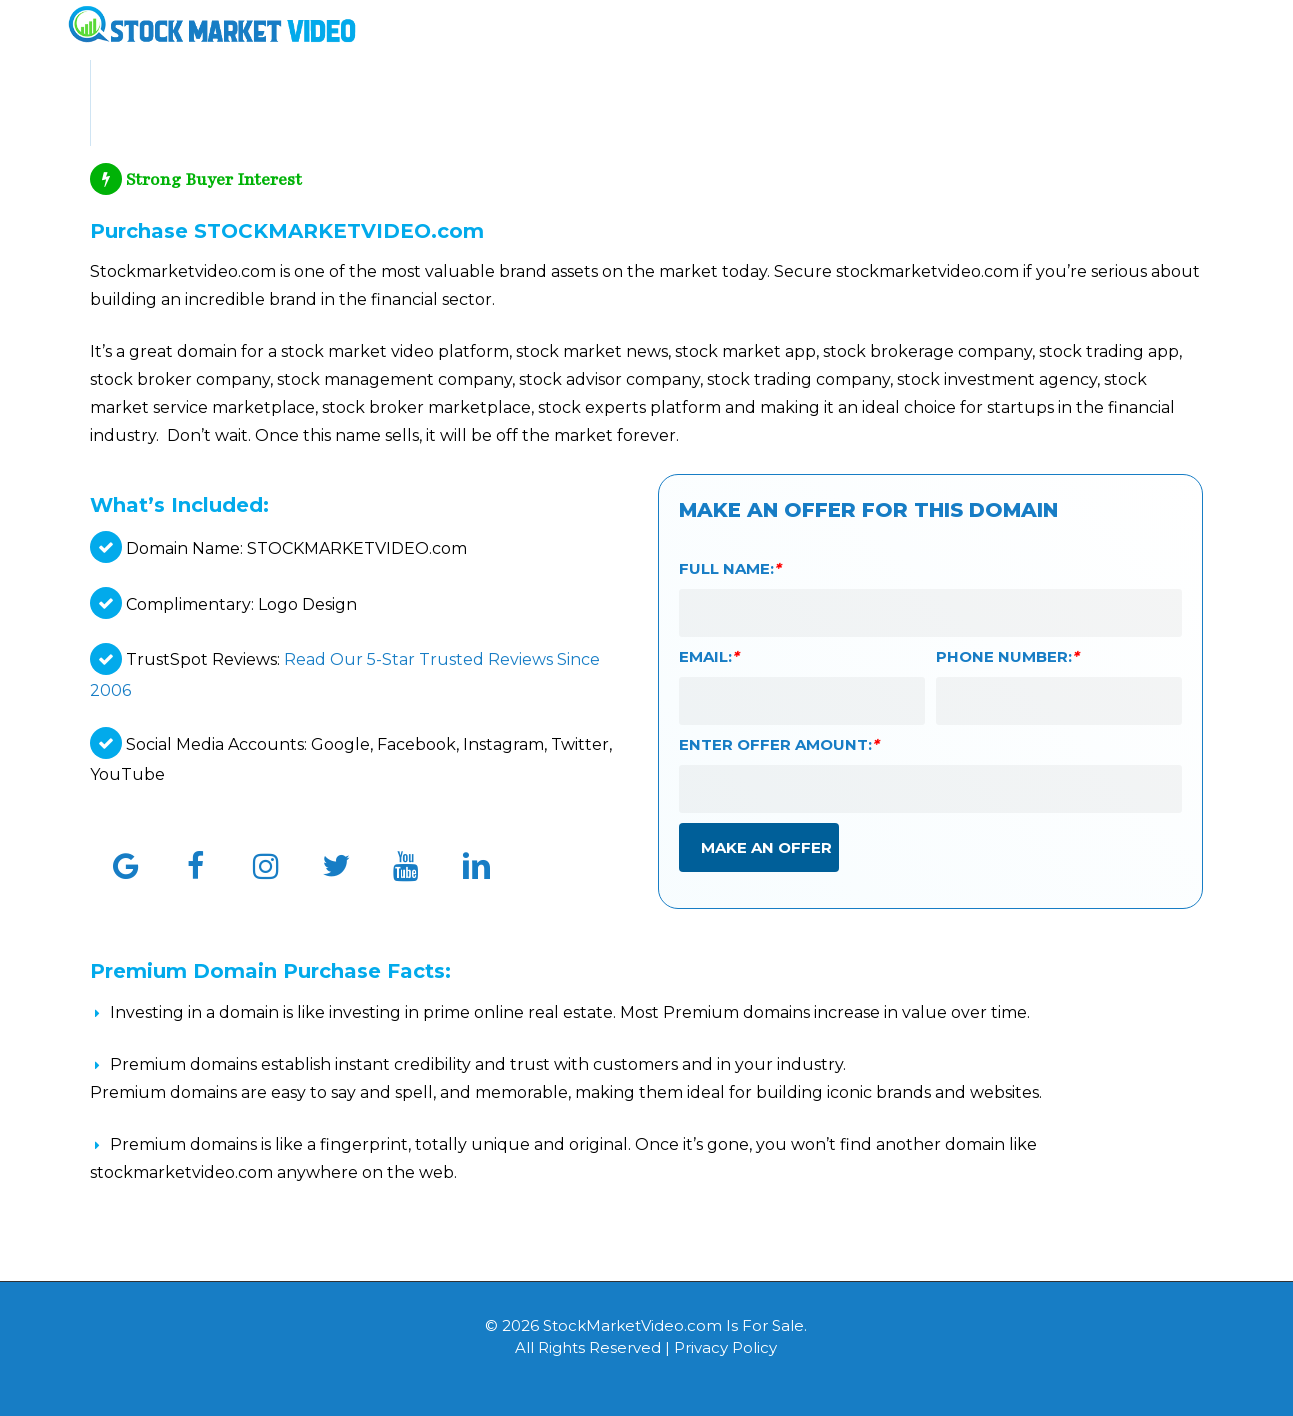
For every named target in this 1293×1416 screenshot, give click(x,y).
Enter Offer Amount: (779, 744)
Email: (709, 656)
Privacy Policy (725, 1347)
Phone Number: (1007, 656)
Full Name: (730, 568)
